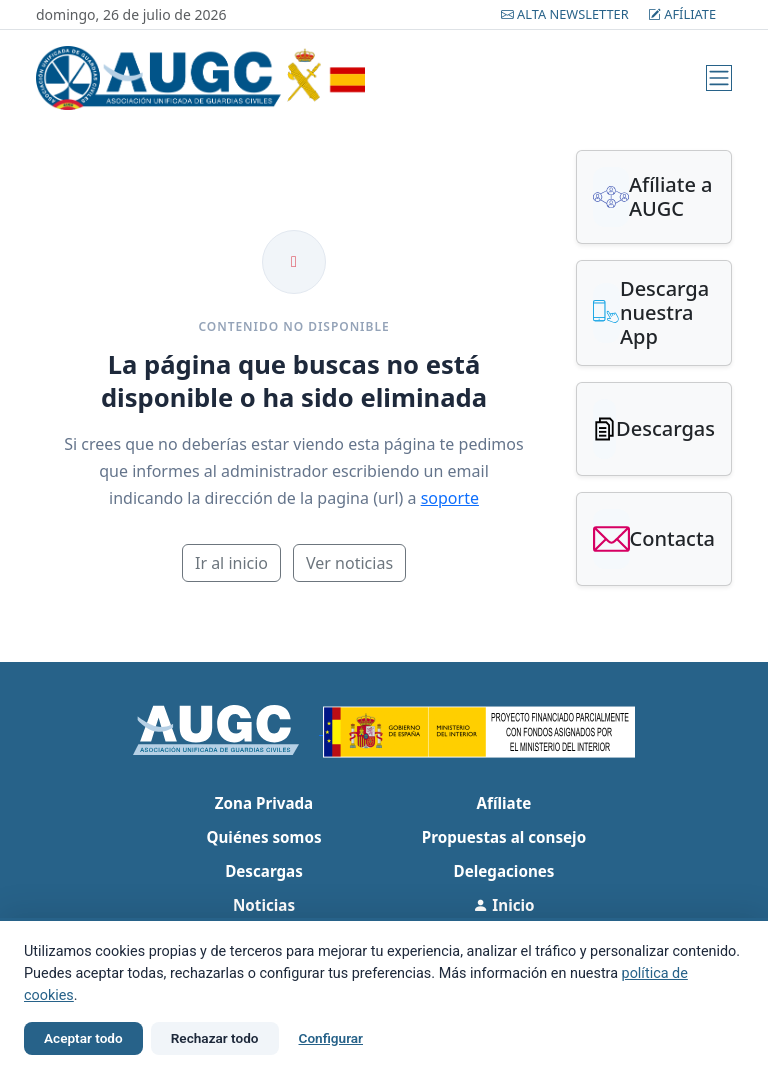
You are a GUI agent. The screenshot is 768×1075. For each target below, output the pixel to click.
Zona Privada (264, 803)
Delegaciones (504, 871)
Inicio (503, 905)
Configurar (331, 1038)
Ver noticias (349, 563)
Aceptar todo (83, 1038)
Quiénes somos (263, 837)
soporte (450, 498)
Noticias (264, 905)
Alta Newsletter (566, 14)
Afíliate (682, 14)
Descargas (264, 871)
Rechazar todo (215, 1038)
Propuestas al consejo (504, 837)
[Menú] (719, 78)
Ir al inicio (231, 563)
